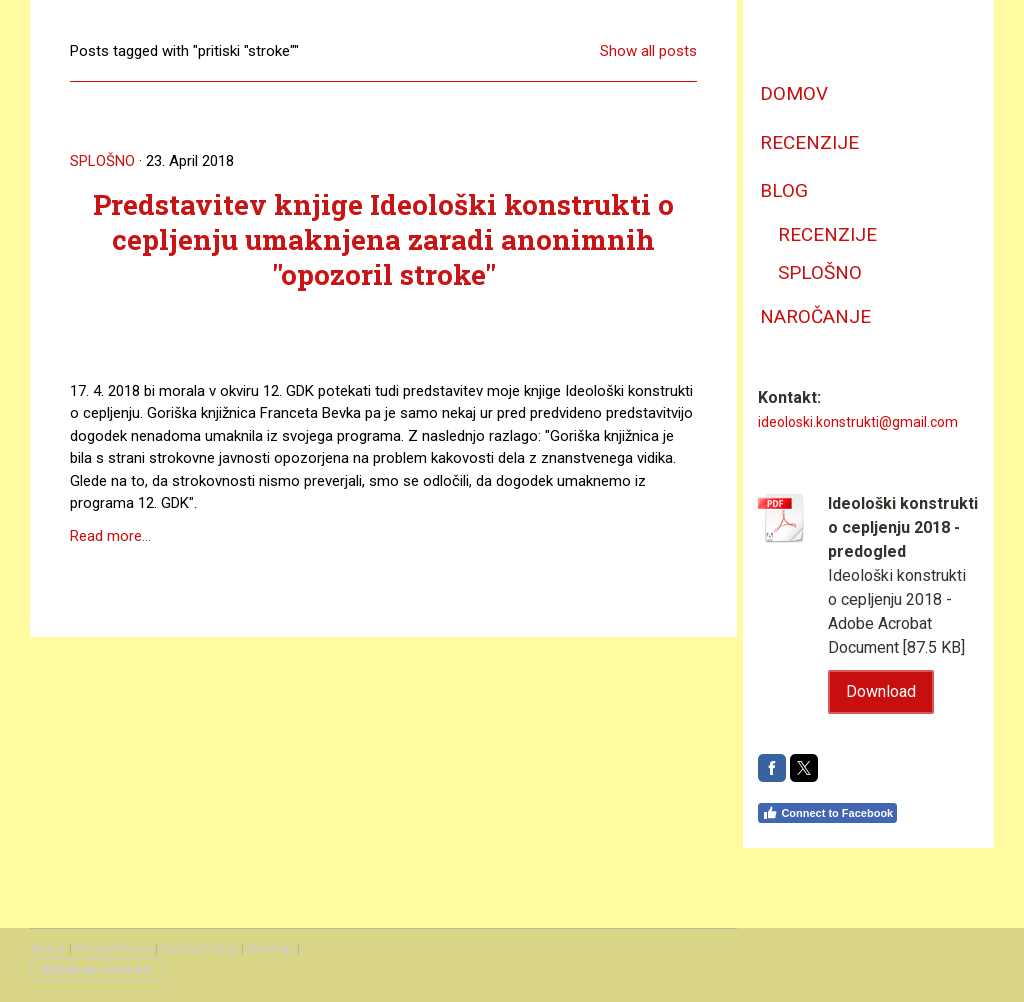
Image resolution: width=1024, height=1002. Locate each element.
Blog (784, 190)
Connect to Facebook (827, 813)
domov (794, 93)
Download (881, 691)
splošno (820, 272)
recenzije (809, 142)
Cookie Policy (199, 948)
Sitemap (270, 948)
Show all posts (648, 51)
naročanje (815, 316)
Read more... (110, 536)
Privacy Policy (113, 948)
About (48, 948)
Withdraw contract (96, 969)
